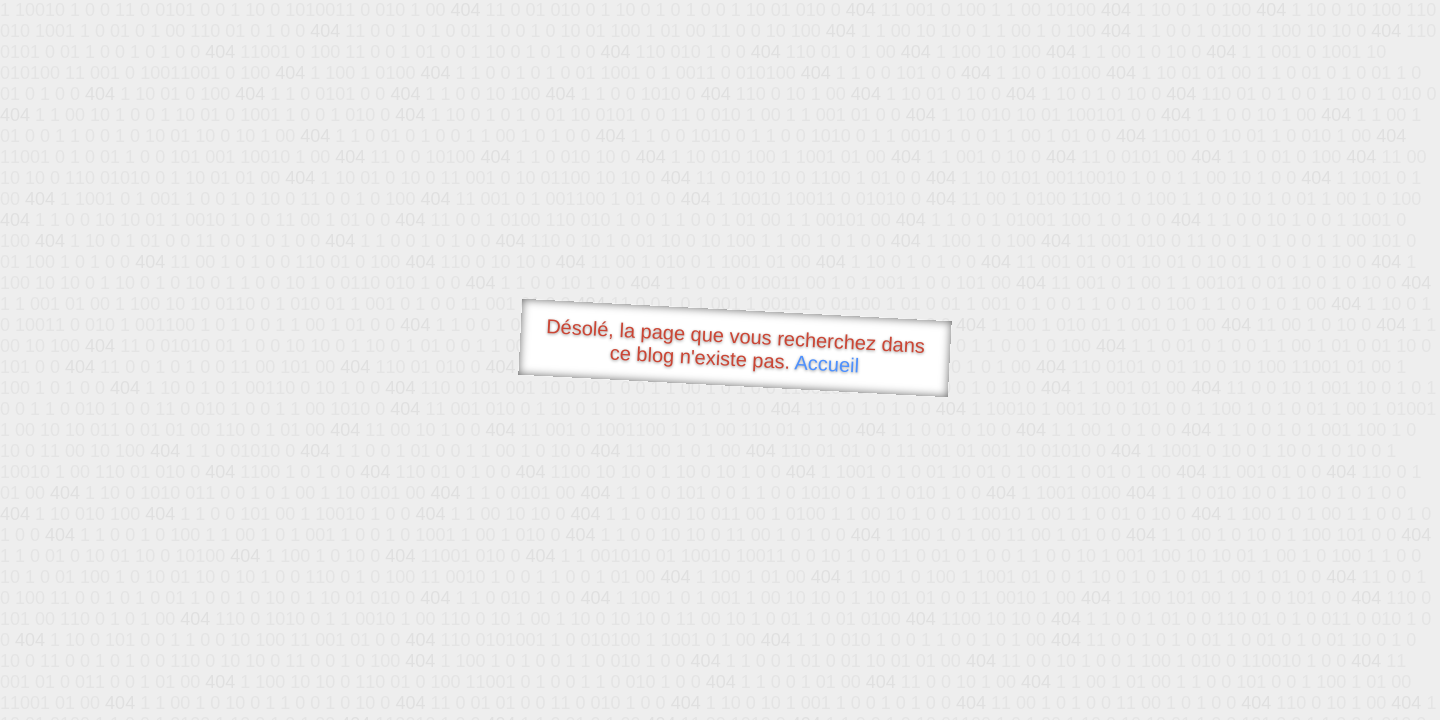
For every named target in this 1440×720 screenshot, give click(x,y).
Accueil (827, 363)
